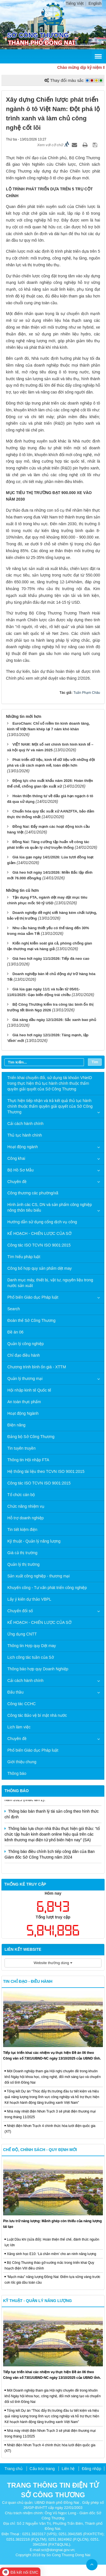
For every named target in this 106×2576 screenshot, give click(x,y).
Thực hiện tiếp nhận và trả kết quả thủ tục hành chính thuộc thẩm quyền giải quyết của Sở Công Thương (50, 1106)
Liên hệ (68, 2468)
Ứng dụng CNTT (22, 1634)
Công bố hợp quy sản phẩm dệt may (39, 1268)
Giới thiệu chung (21, 1762)
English (94, 3)
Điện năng (16, 1425)
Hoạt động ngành (22, 1147)
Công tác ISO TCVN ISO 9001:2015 (39, 1245)
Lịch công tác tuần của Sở (30, 1657)
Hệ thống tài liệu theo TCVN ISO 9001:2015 (46, 1471)
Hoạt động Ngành (22, 1413)
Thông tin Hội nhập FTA (28, 1460)
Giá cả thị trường (22, 1552)
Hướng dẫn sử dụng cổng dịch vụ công (42, 1222)
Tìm (95, 1062)
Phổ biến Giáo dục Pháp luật (32, 1297)
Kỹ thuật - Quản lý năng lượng (33, 1541)
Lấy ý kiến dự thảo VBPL (29, 1599)
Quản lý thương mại (24, 1378)
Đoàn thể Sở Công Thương (31, 1320)
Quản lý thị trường (23, 1564)
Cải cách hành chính (25, 1123)
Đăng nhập (91, 2468)
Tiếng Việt (75, 3)
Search (13, 1309)
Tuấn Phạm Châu (86, 693)
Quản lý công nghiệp (25, 1343)
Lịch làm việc (19, 1727)
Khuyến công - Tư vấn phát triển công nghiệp (47, 1587)
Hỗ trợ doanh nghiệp (25, 1518)
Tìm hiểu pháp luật (23, 1256)
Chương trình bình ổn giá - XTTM (36, 1367)
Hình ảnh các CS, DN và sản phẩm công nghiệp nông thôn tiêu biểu (49, 1207)
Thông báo (16, 1773)
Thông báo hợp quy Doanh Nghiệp (37, 1669)
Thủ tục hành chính (24, 1135)
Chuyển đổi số (20, 1611)
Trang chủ (14, 2468)
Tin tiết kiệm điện (22, 1529)
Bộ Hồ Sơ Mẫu (20, 1170)
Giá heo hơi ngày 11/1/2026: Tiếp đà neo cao (50, 958)
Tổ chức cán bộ (21, 1494)
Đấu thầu (15, 1692)
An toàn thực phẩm (24, 1401)
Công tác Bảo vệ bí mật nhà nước (37, 1715)
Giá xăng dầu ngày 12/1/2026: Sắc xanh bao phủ (54, 1020)
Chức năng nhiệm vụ (25, 1506)
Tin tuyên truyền (21, 1448)
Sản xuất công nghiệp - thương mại (38, 1576)
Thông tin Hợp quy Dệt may (31, 1645)
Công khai (16, 1158)
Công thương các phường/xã (32, 1193)
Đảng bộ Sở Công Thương (31, 1436)
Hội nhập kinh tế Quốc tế (29, 1390)
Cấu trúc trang (42, 2468)
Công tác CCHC (21, 1703)
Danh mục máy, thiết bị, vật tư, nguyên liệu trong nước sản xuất (50, 1283)
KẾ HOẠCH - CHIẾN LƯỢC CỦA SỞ (39, 1233)
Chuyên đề (17, 1181)
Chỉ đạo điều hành (23, 1355)
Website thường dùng (53, 1963)
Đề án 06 (15, 1332)
